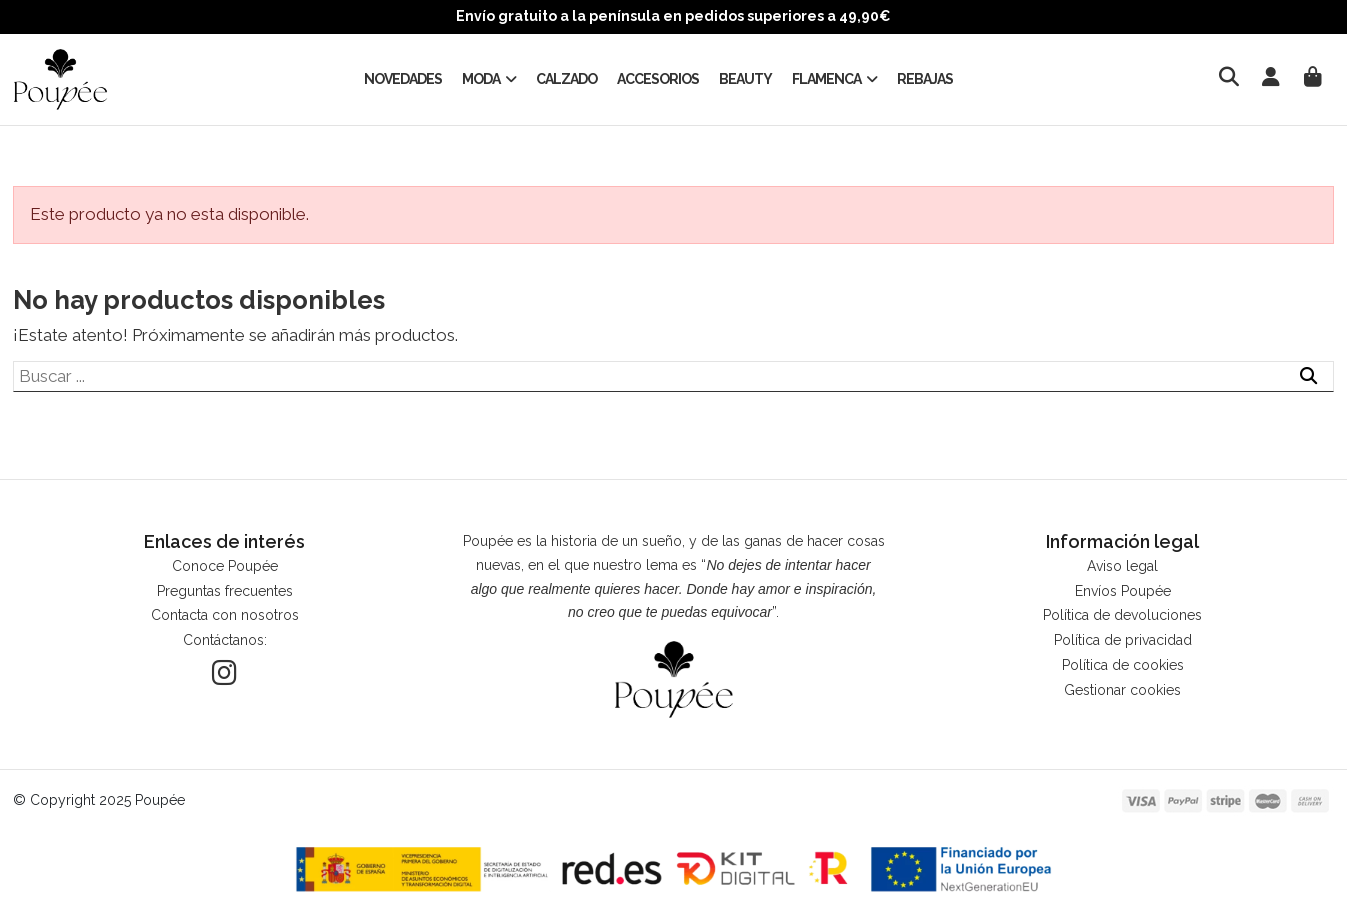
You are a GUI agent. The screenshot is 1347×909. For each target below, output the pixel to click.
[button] (489, 79)
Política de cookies (1123, 665)
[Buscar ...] (1308, 377)
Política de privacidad (1123, 640)
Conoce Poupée (225, 566)
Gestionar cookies (1122, 690)
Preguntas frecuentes (225, 591)
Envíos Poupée (1123, 591)
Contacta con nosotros (225, 615)
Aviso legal (1122, 566)
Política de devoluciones (1122, 615)
